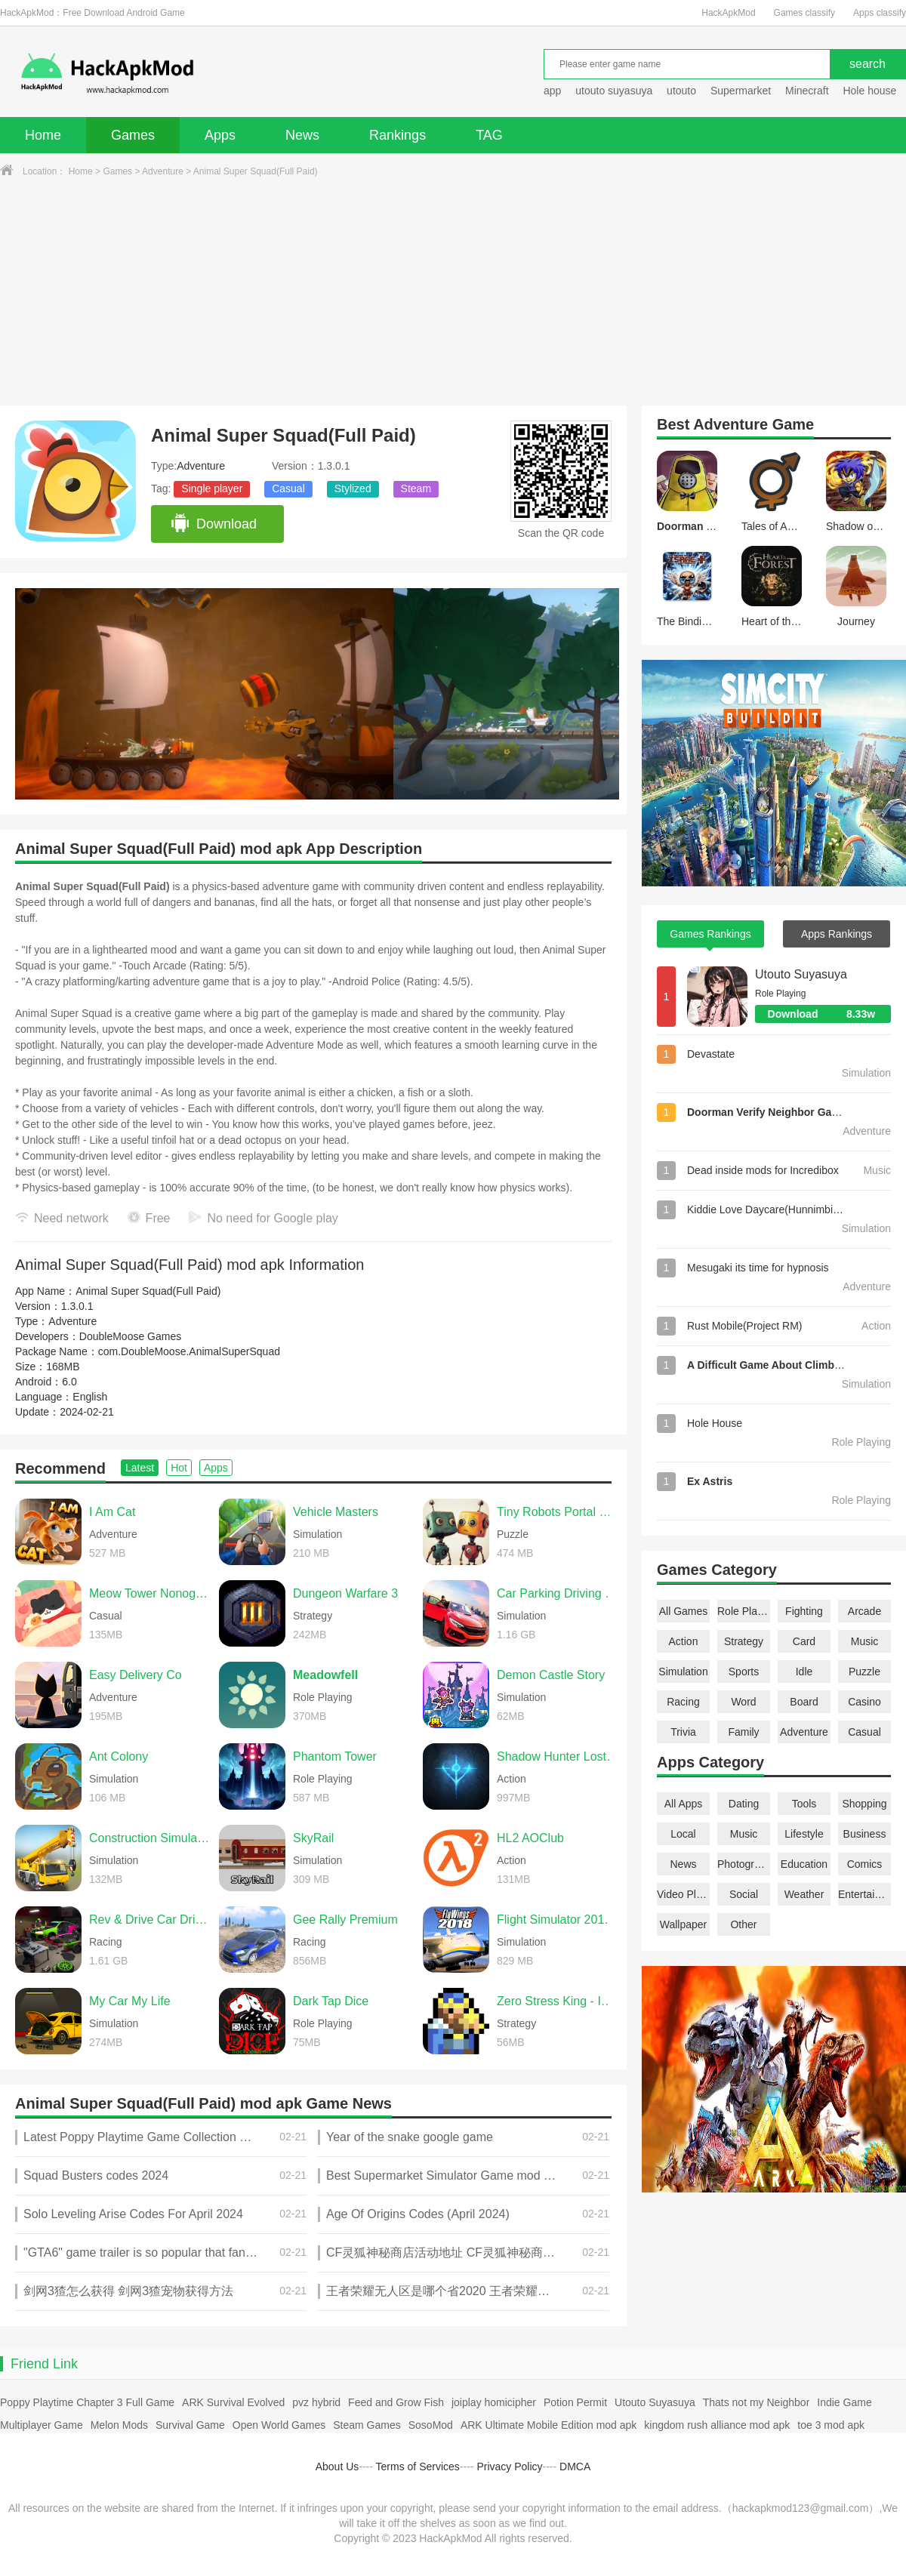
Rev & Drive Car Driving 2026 (150, 1919)
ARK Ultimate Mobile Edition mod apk (548, 2425)
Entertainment (864, 1894)
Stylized (352, 488)
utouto (681, 91)
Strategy (743, 1641)
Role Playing (743, 1611)
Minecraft (807, 91)
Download (213, 524)
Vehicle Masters (335, 1511)
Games (133, 135)
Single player (211, 488)
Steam (416, 488)
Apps (220, 135)
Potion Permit (575, 2402)
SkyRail (313, 1838)
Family (743, 1732)
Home (43, 135)
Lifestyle (803, 1834)
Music (865, 1641)
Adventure (162, 171)
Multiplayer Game (41, 2425)
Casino (864, 1702)
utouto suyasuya (613, 91)
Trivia (683, 1732)
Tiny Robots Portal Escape (558, 1511)
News (302, 135)
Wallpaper (683, 1924)
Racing (683, 1702)
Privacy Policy (509, 2466)
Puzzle (864, 1671)
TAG (489, 135)
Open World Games (279, 2425)
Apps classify (879, 13)
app (552, 91)
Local (682, 1834)
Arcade (864, 1611)
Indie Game (844, 2402)
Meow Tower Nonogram (150, 1593)
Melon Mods (119, 2425)
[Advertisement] (453, 292)
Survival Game (190, 2425)
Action (683, 1641)
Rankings (397, 135)
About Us (337, 2466)
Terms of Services (418, 2466)
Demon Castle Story (551, 1675)
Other (743, 1924)
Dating (744, 1804)
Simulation (682, 1671)
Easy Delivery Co (135, 1675)
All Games (683, 1611)
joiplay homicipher (493, 2402)
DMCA (574, 2466)
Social (743, 1894)
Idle (804, 1671)
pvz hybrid (316, 2402)
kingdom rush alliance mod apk (717, 2425)
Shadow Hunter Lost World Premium (558, 1756)
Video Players (683, 1894)
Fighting (804, 1611)
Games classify (804, 13)
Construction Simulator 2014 (150, 1838)
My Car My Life (130, 2001)
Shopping (864, 1804)
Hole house (871, 91)
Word (743, 1702)
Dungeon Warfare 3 (345, 1593)
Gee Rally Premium (345, 1919)
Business (864, 1834)
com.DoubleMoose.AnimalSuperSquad (189, 1351)
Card (804, 1641)
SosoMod (430, 2425)
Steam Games (366, 2425)
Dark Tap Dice (330, 2001)
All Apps (683, 1804)
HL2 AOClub (530, 1838)
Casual (288, 488)
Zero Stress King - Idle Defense (558, 2001)
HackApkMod (728, 13)
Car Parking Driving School (558, 1593)
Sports (744, 1671)
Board (804, 1702)
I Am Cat (112, 1511)
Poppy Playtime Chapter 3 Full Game (87, 2402)
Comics (865, 1864)
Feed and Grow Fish (396, 2402)
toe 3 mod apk (830, 2425)
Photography (743, 1864)
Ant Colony (118, 1756)
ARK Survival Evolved (233, 2402)
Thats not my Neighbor (756, 2402)
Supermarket (740, 91)
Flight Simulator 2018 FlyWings (558, 1919)
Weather (804, 1894)
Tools (804, 1804)
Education (804, 1864)
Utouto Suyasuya (801, 974)
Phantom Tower (335, 1756)
